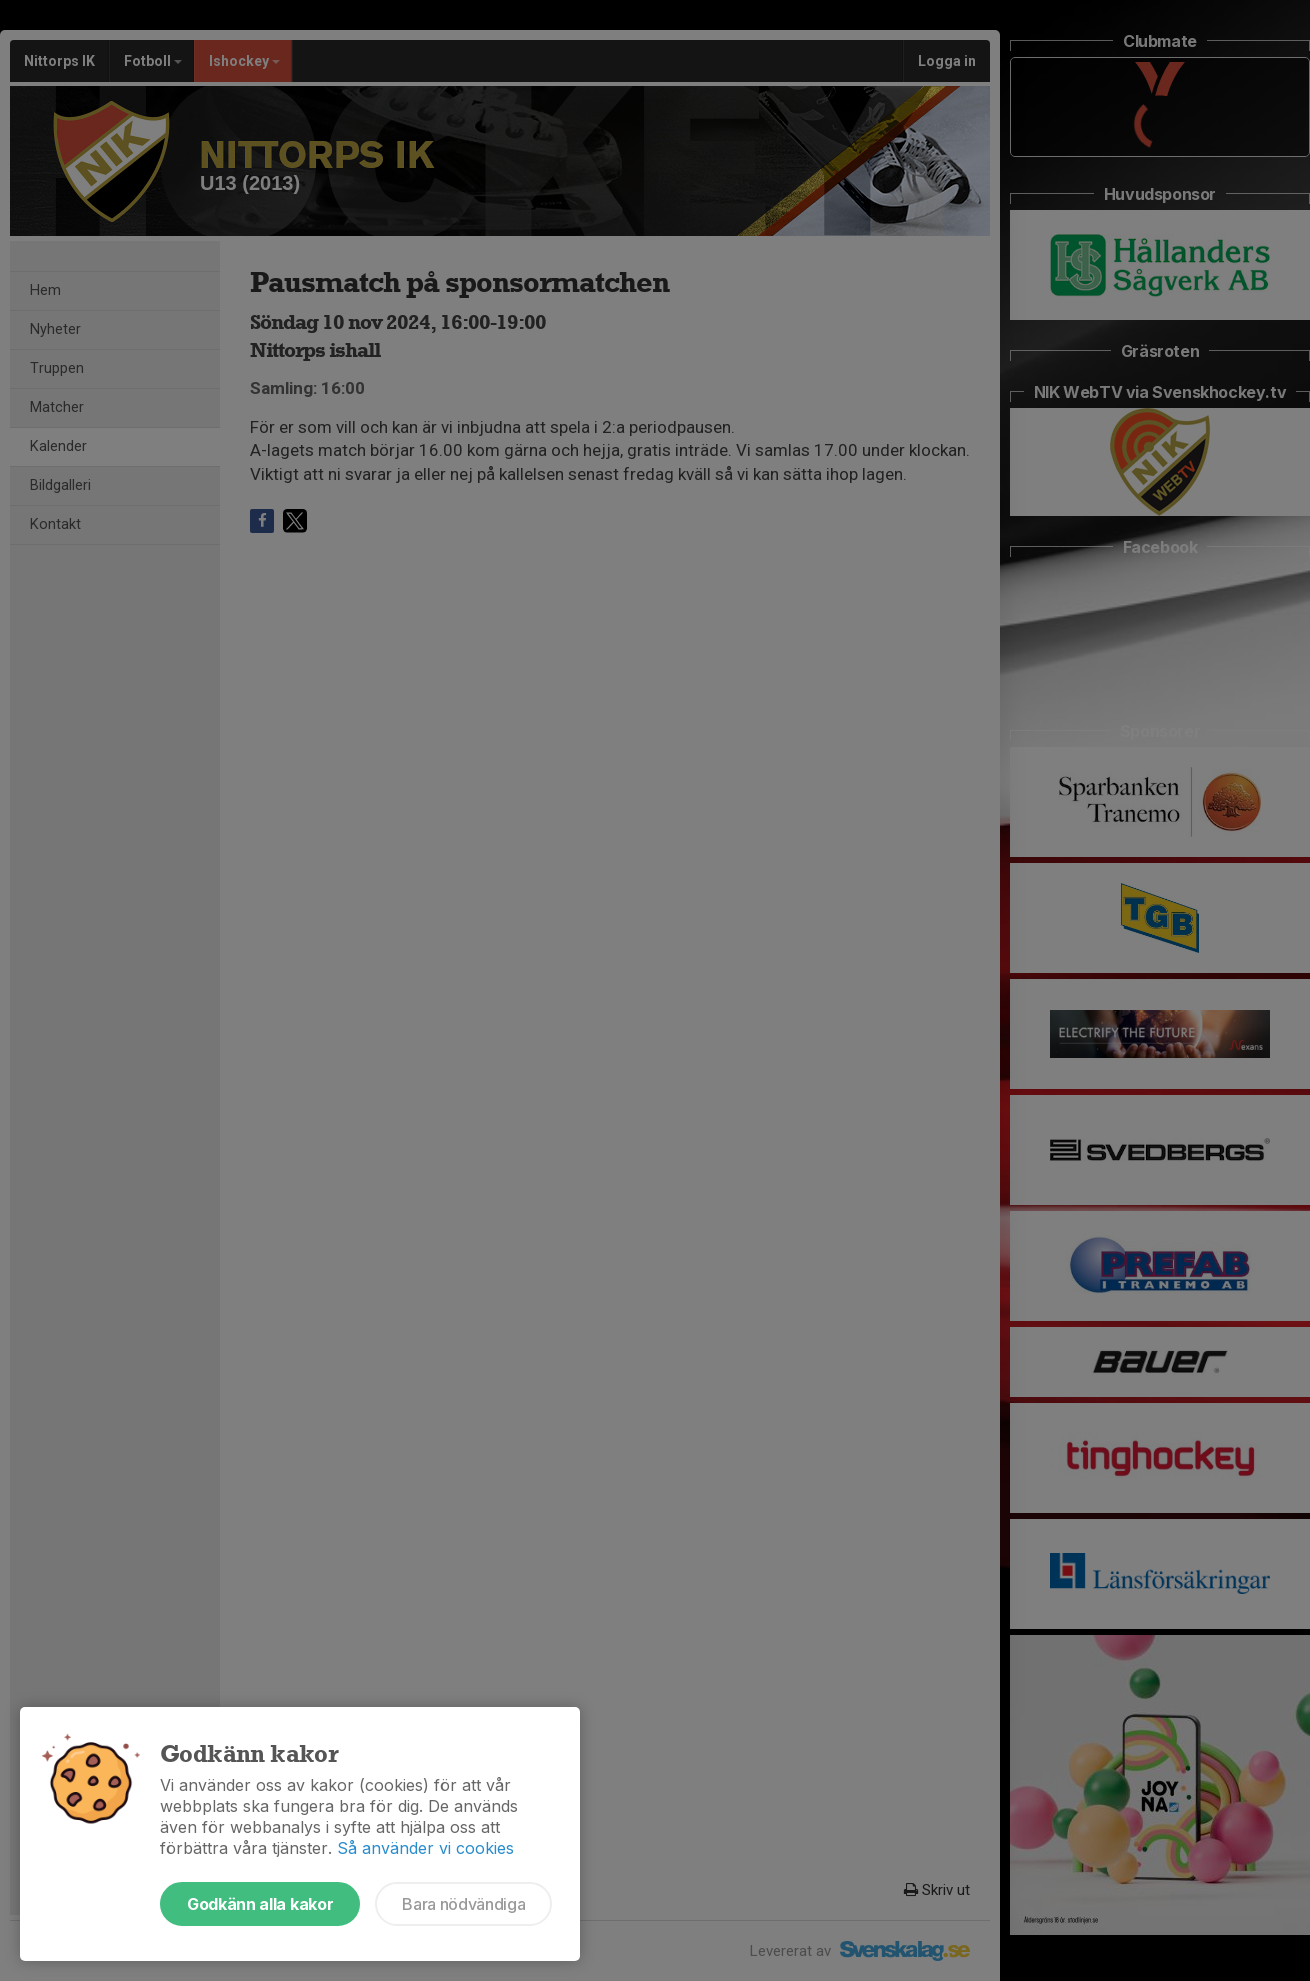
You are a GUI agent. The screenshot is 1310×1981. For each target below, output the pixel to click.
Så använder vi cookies (425, 1848)
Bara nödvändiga (463, 1904)
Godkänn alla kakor (260, 1904)
